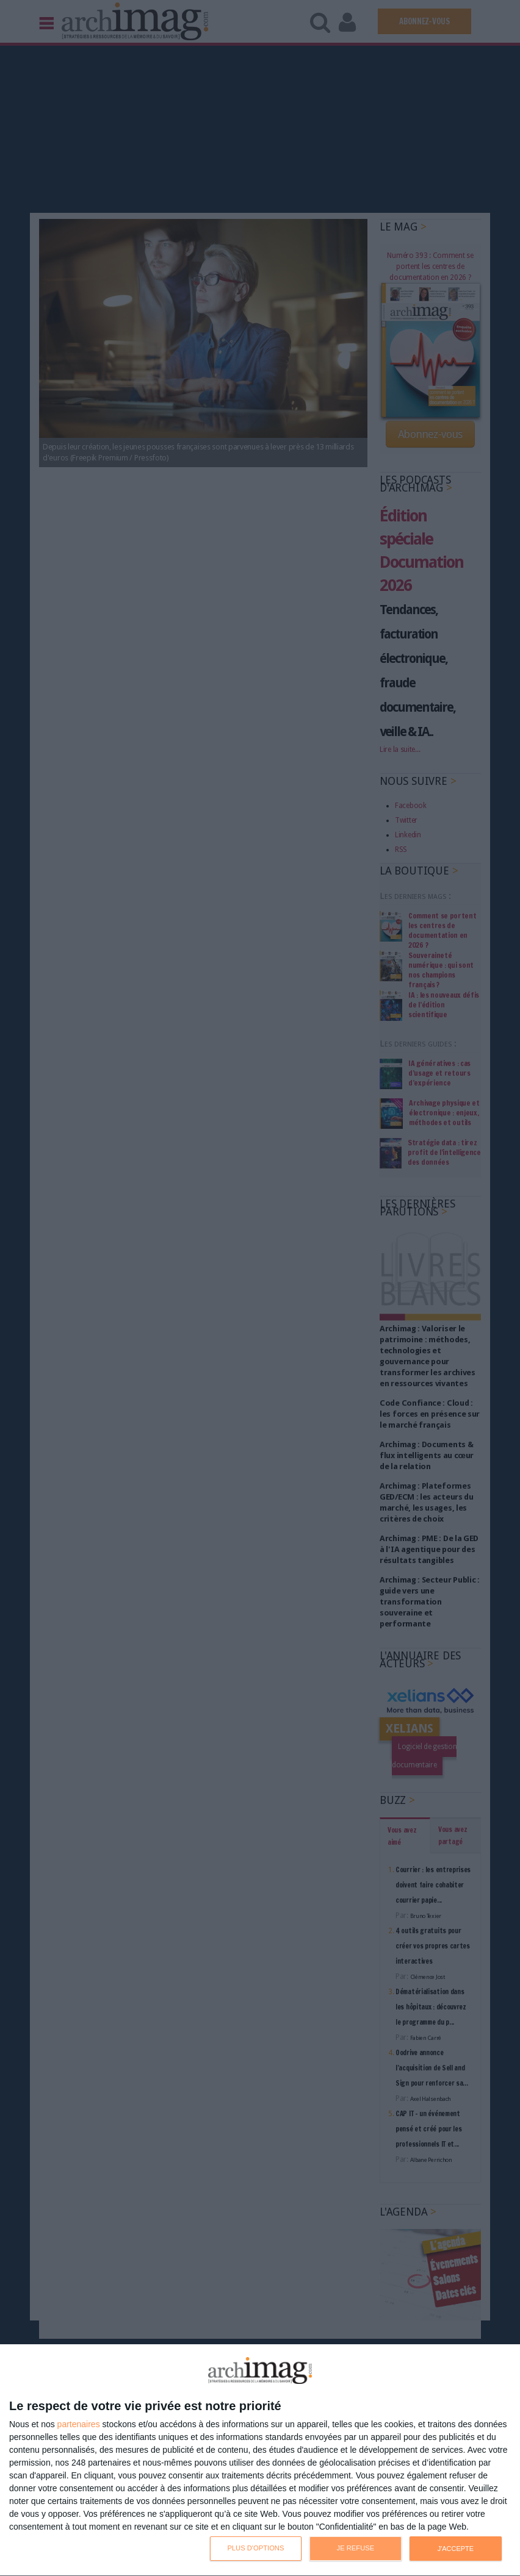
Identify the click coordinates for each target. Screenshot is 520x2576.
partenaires (78, 2424)
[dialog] (260, 2460)
